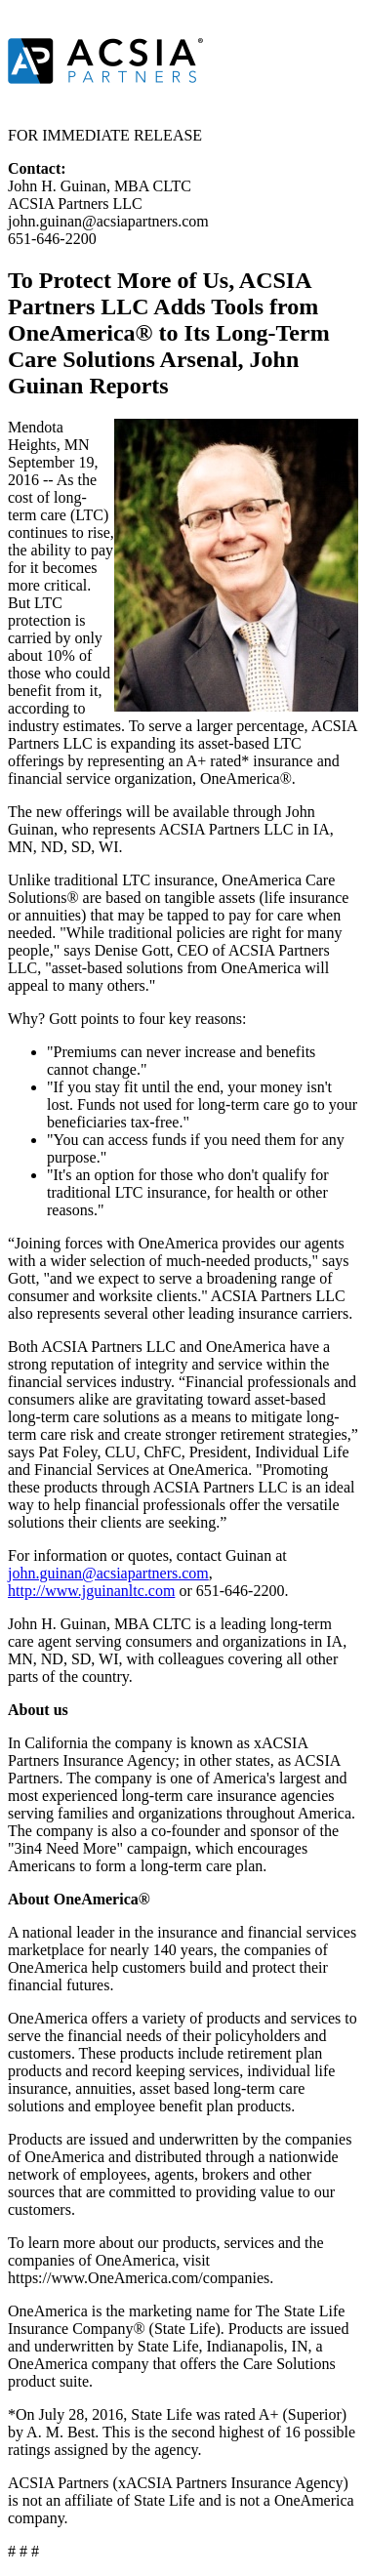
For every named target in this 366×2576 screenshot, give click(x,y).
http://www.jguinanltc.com (91, 1590)
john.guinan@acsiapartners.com (108, 1573)
